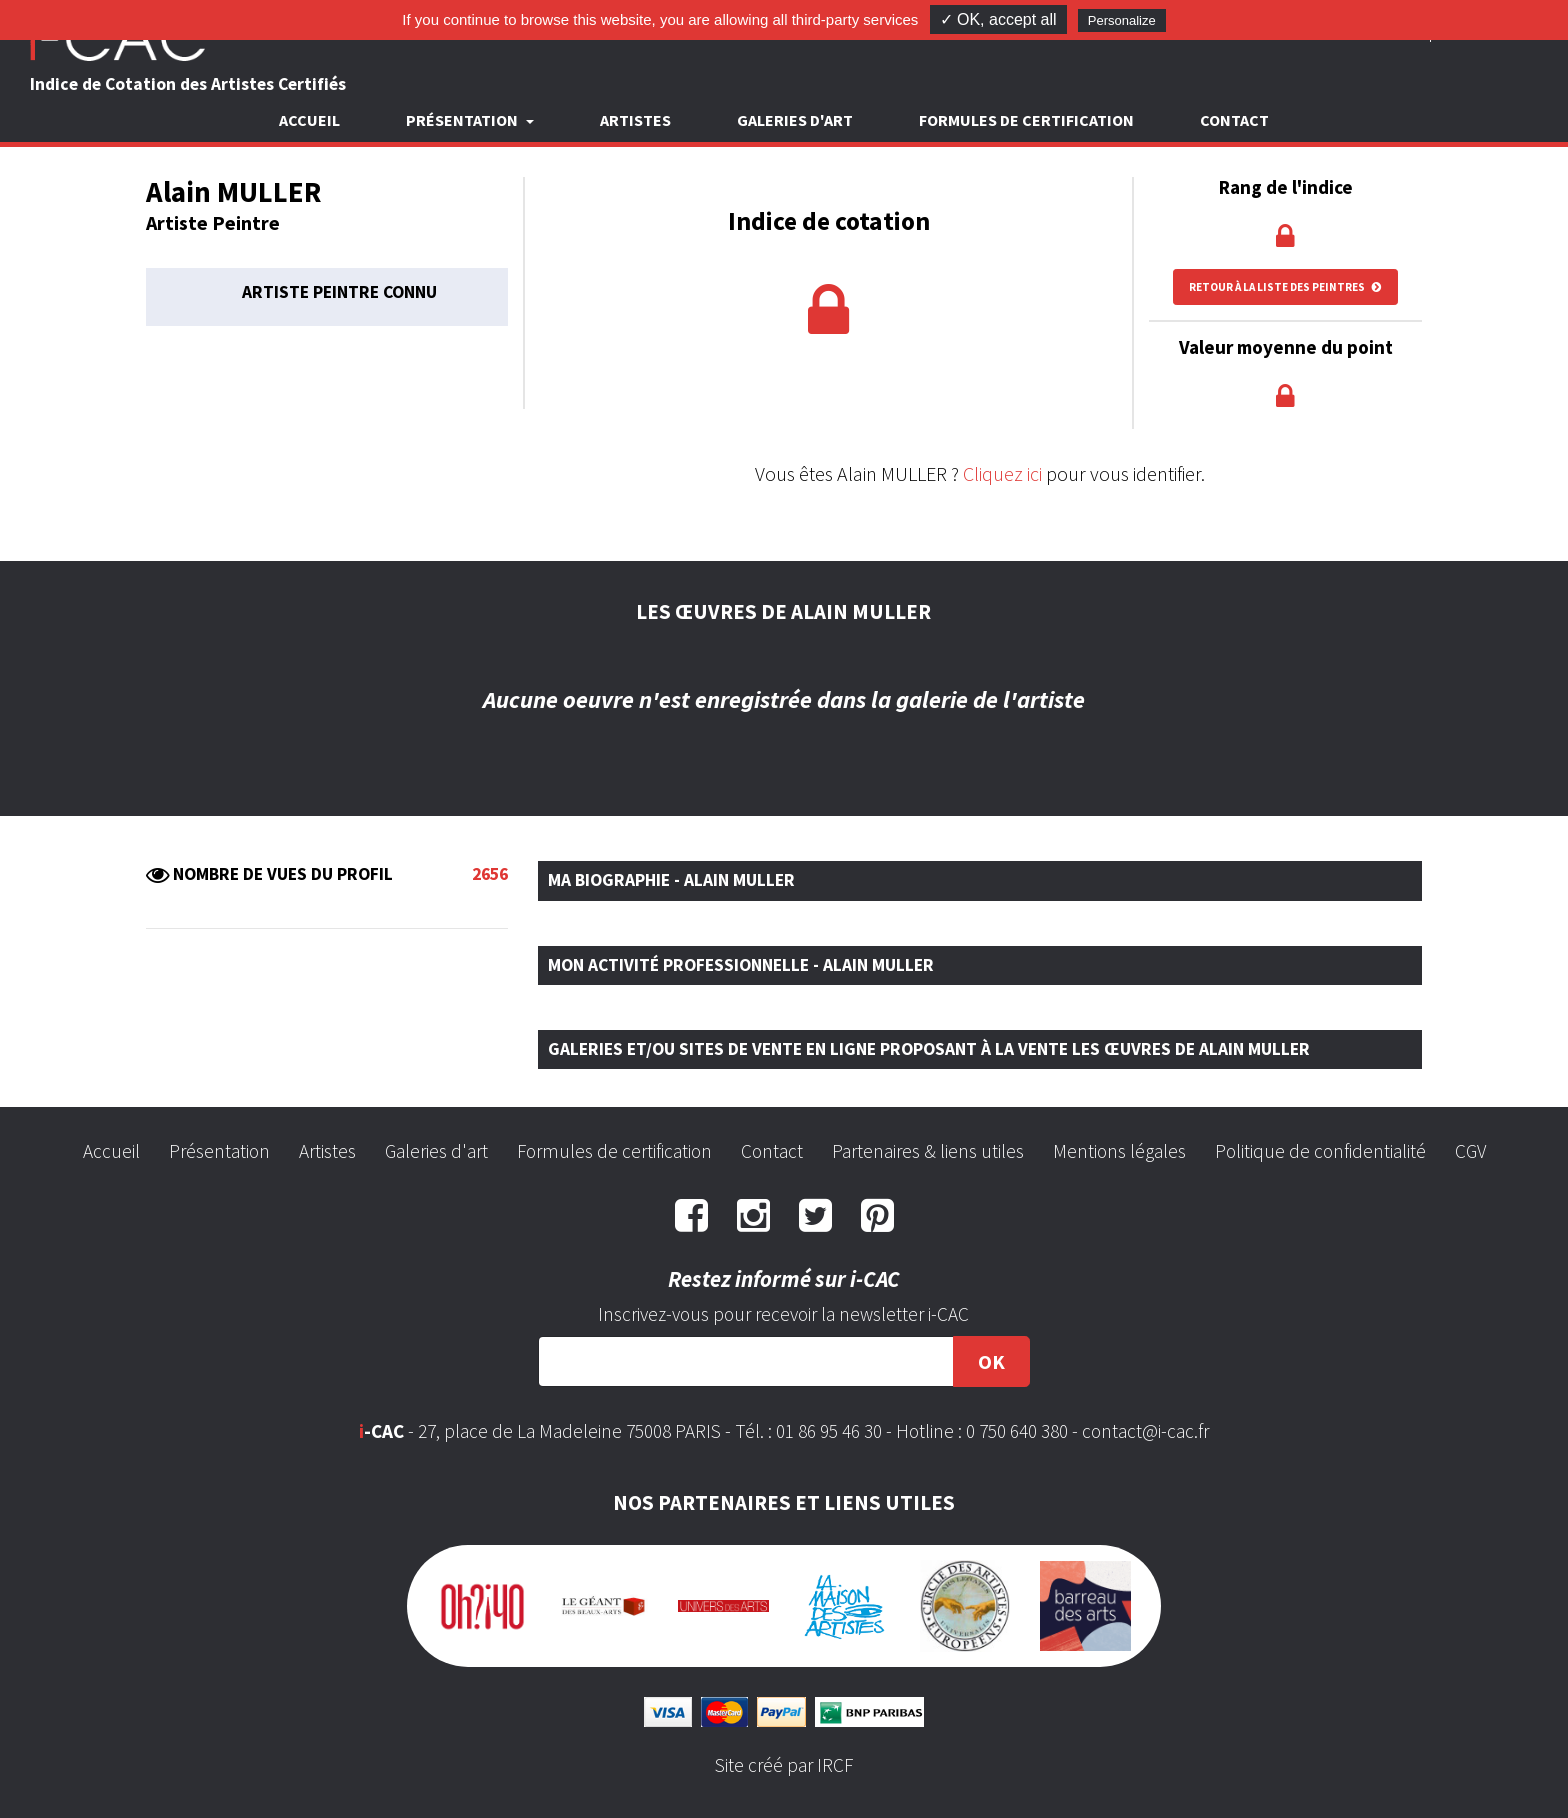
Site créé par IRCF (784, 1765)
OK (991, 1361)
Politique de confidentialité (1320, 1151)
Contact (1234, 120)
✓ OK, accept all (998, 19)
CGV (1470, 1151)
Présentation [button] (463, 120)
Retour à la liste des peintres (1285, 287)
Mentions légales (1119, 1151)
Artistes (635, 120)
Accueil (309, 120)
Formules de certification (1026, 120)
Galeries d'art (795, 120)
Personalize (1122, 20)
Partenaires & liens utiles (928, 1151)
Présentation (219, 1151)
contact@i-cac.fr (1145, 1431)
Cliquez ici (1002, 473)
